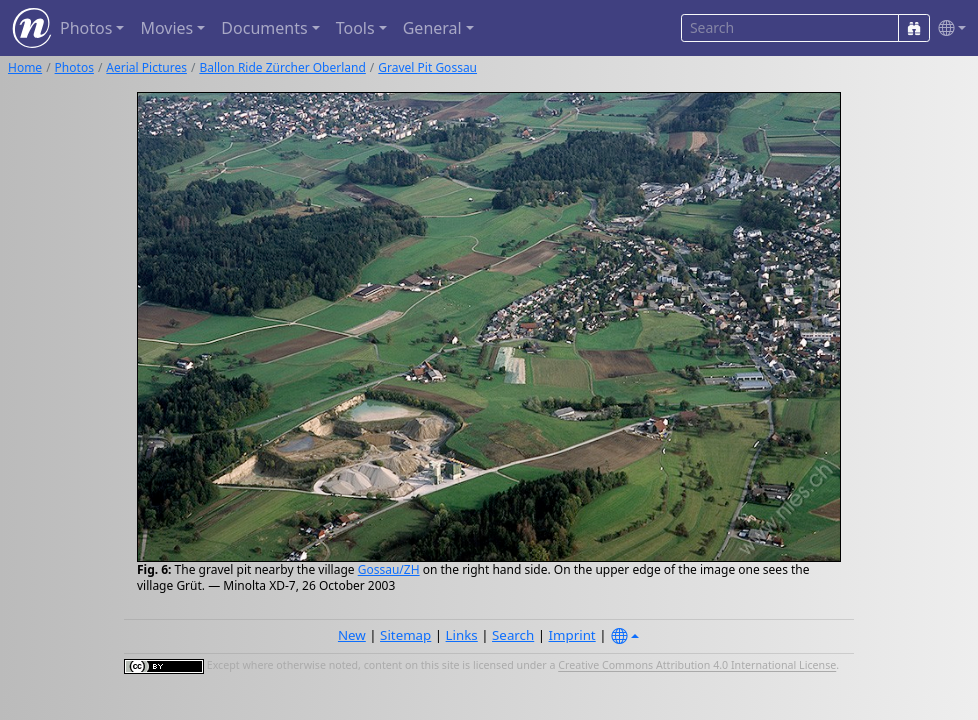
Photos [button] (86, 28)
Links (462, 635)
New (352, 635)
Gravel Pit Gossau (427, 67)
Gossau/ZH (389, 569)
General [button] (432, 28)
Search (513, 635)
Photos (74, 67)
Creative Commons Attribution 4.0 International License (697, 666)
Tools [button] (355, 28)
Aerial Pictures (146, 67)
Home (25, 67)
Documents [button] (264, 28)
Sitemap (405, 635)
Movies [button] (166, 28)
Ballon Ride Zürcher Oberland (282, 67)
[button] (948, 28)
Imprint (572, 635)
